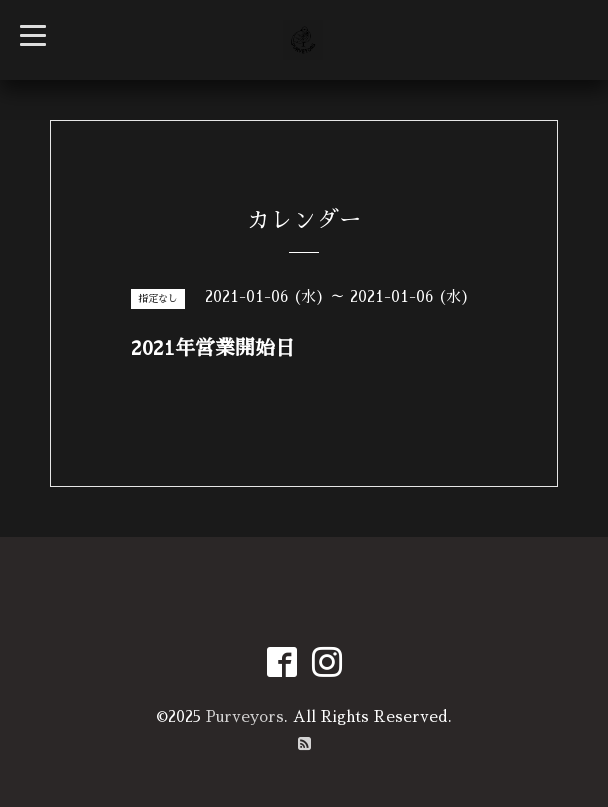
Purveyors (245, 716)
